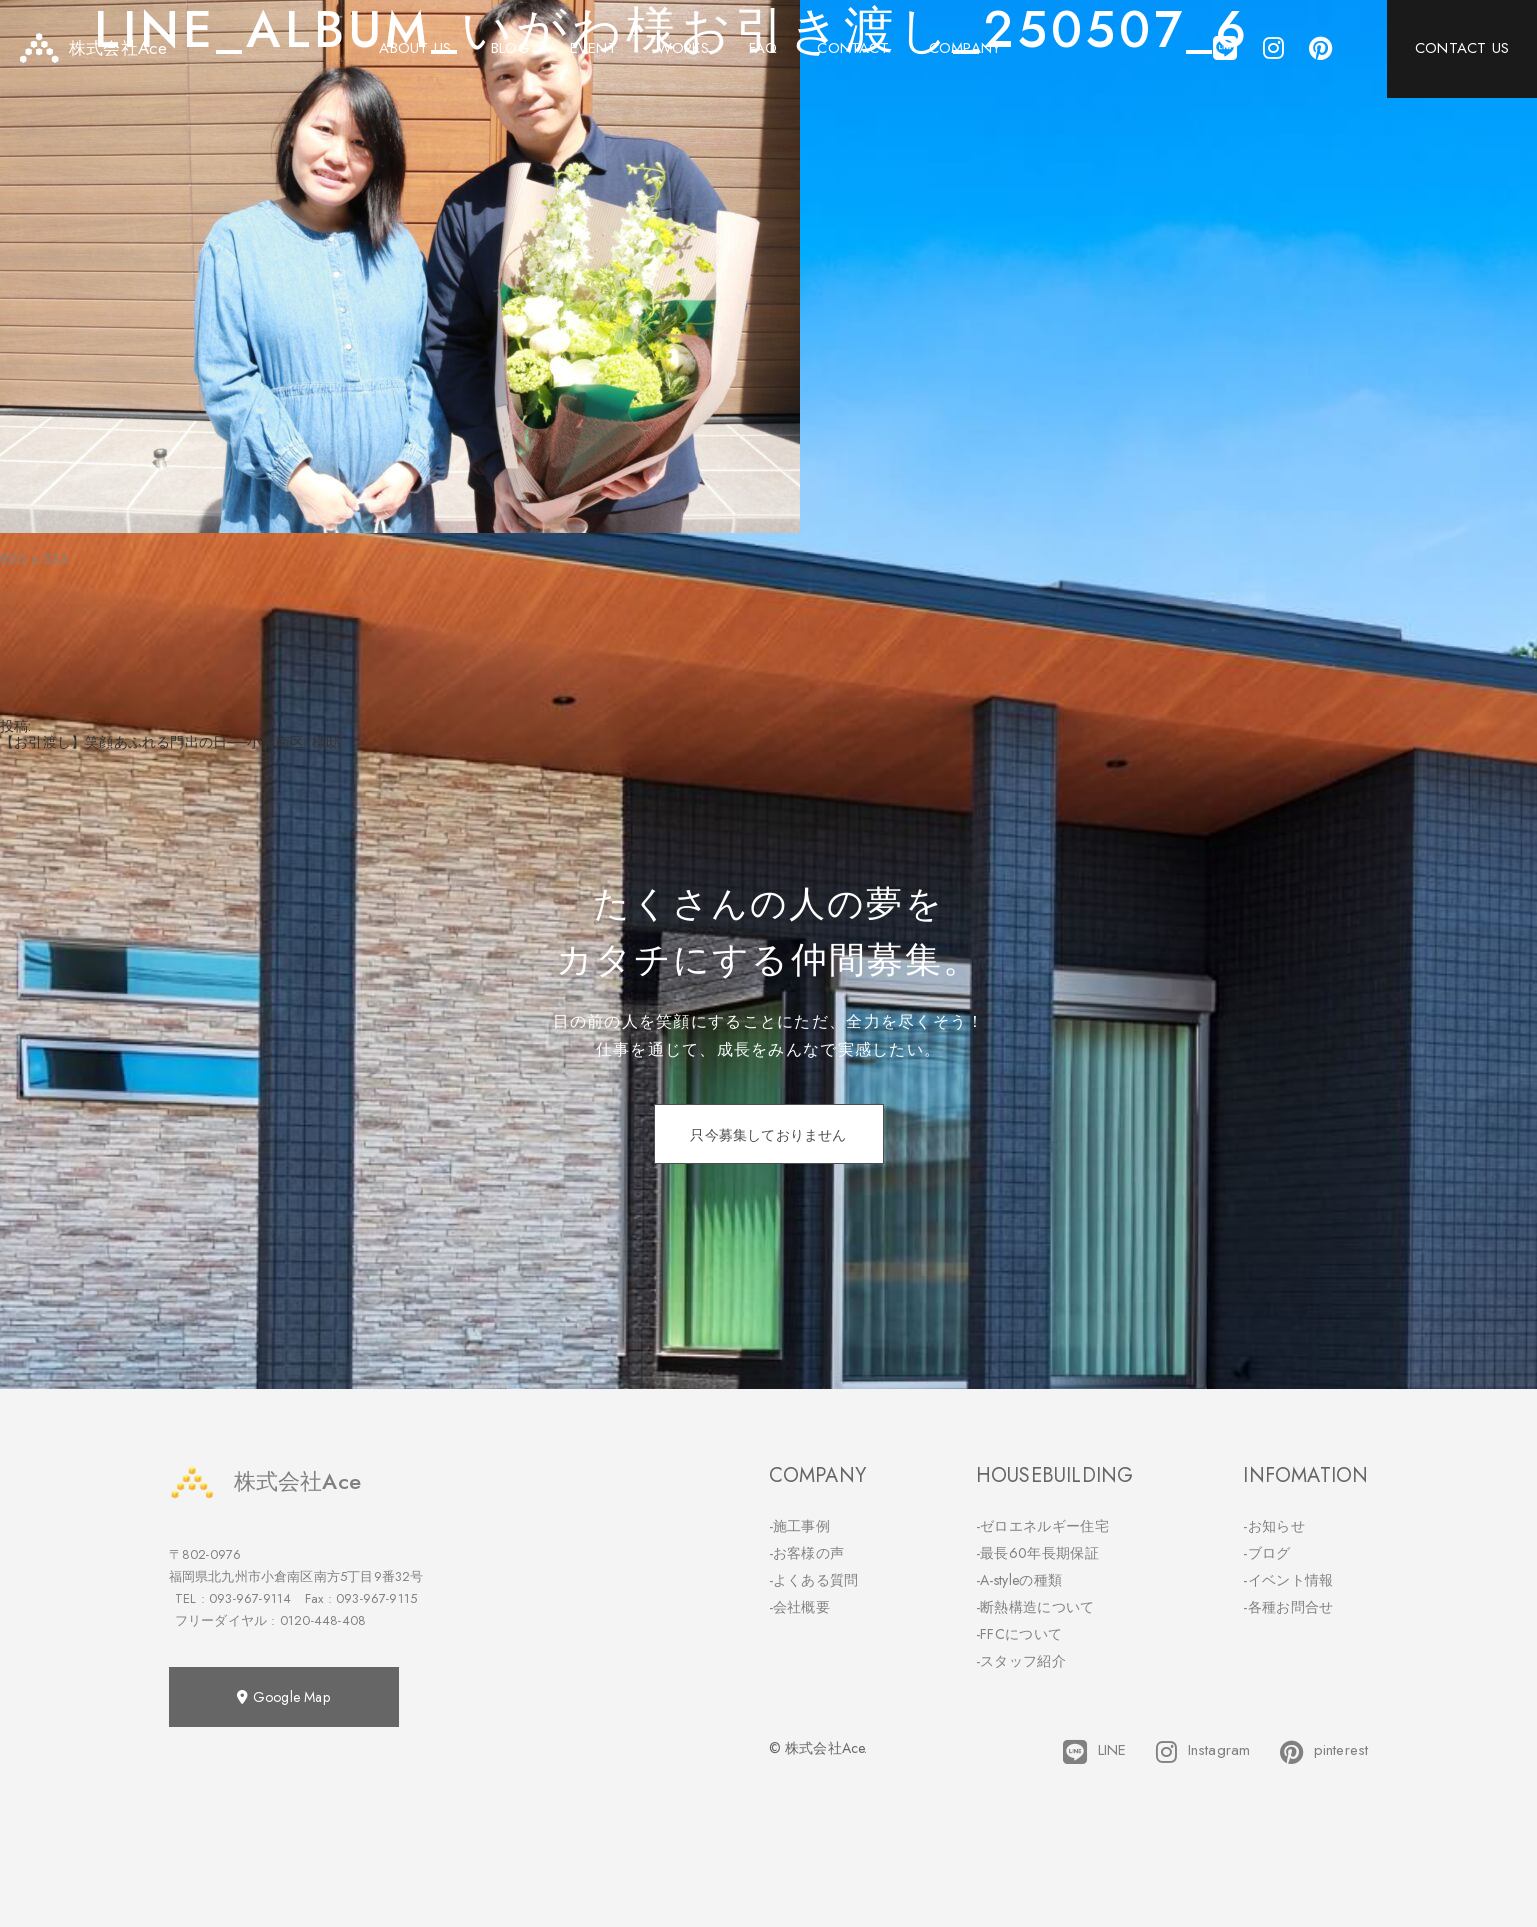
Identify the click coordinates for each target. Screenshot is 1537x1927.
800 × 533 (34, 559)
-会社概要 (800, 1607)
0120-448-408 (323, 1620)
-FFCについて (1019, 1634)
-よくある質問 (814, 1580)
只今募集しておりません (768, 1135)
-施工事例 (800, 1526)
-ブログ (1266, 1553)
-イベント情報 (1288, 1580)
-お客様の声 (807, 1553)
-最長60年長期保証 (1037, 1553)
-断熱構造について (1035, 1607)
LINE (1094, 1752)
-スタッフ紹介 (1021, 1661)
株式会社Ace (265, 1481)
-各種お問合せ (1288, 1607)
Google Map (283, 1697)
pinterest (1324, 1752)
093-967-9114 (250, 1598)
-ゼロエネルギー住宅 (1042, 1526)
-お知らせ (1274, 1526)
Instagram (1203, 1752)
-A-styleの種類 (1019, 1580)
